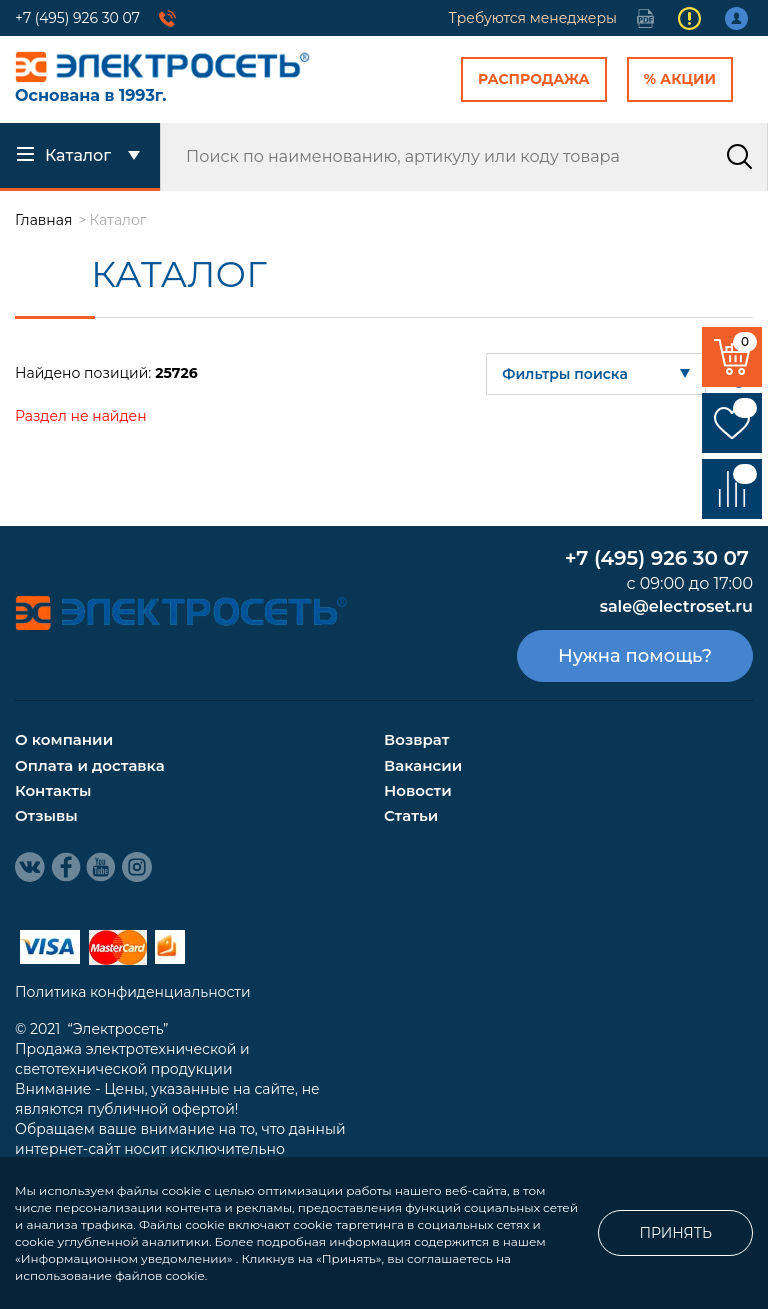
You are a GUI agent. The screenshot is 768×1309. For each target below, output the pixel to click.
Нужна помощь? (635, 656)
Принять (675, 1233)
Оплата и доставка (90, 765)
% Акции (680, 79)
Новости (418, 790)
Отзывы (46, 815)
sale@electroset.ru (676, 606)
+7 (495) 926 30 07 (77, 18)
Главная (43, 220)
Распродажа (534, 79)
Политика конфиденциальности (133, 992)
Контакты (53, 790)
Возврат (416, 739)
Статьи (411, 815)
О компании (64, 739)
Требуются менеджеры (533, 18)
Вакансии (423, 765)
